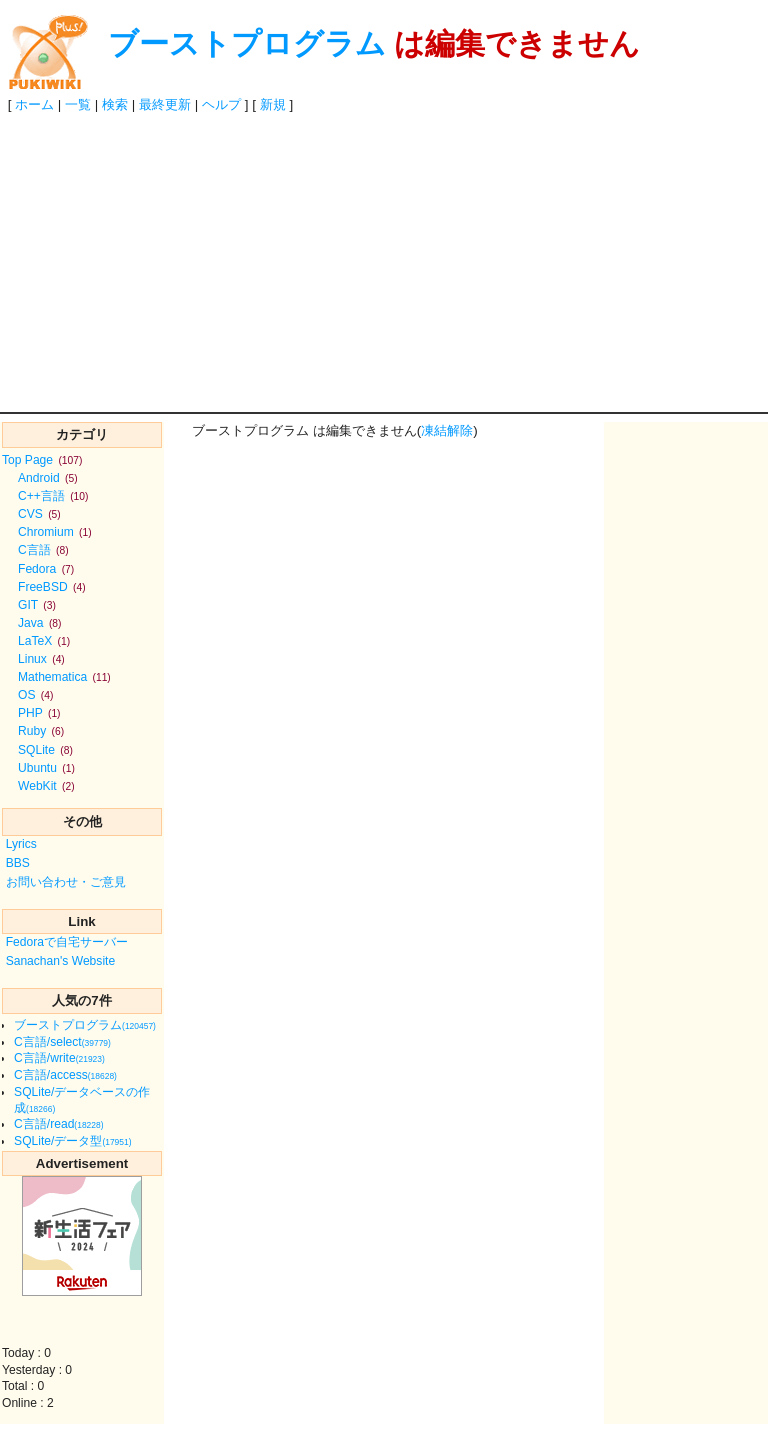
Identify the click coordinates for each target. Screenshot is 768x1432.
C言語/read (58, 1124)
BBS (18, 863)
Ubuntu (46, 768)
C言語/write (59, 1058)
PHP (39, 713)
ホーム (34, 104)
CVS (39, 514)
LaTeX (44, 641)
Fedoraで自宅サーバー (67, 942)
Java (39, 623)
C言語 (43, 550)
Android (48, 478)
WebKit (46, 786)
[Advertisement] (384, 262)
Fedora (46, 569)
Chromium (55, 532)
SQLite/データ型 (72, 1141)
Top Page (42, 460)
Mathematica (64, 677)
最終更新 (165, 104)
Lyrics (21, 844)
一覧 (78, 104)
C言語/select (62, 1042)
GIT (37, 605)
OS (35, 695)
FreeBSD (52, 587)
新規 (273, 104)
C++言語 (53, 496)
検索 (115, 104)
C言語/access (65, 1075)
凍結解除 (447, 430)
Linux (41, 659)
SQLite (45, 750)
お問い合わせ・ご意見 (66, 882)
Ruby (41, 731)
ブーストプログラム (247, 43)
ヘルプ (221, 104)
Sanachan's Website (61, 961)
